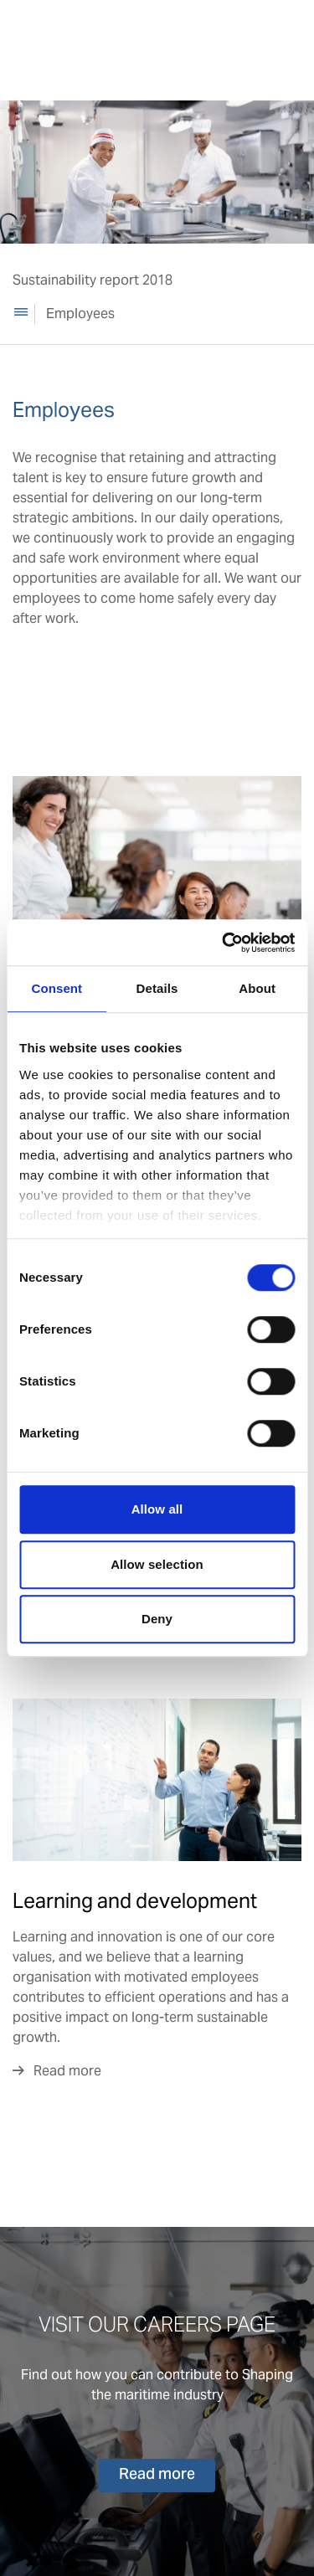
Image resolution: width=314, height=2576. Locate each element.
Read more (67, 2071)
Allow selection (157, 1564)
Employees (80, 313)
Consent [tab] (56, 988)
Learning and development (135, 1901)
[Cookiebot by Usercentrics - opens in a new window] (223, 943)
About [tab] (257, 988)
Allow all (157, 1509)
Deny (157, 1619)
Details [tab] (157, 988)
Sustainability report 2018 (92, 280)
